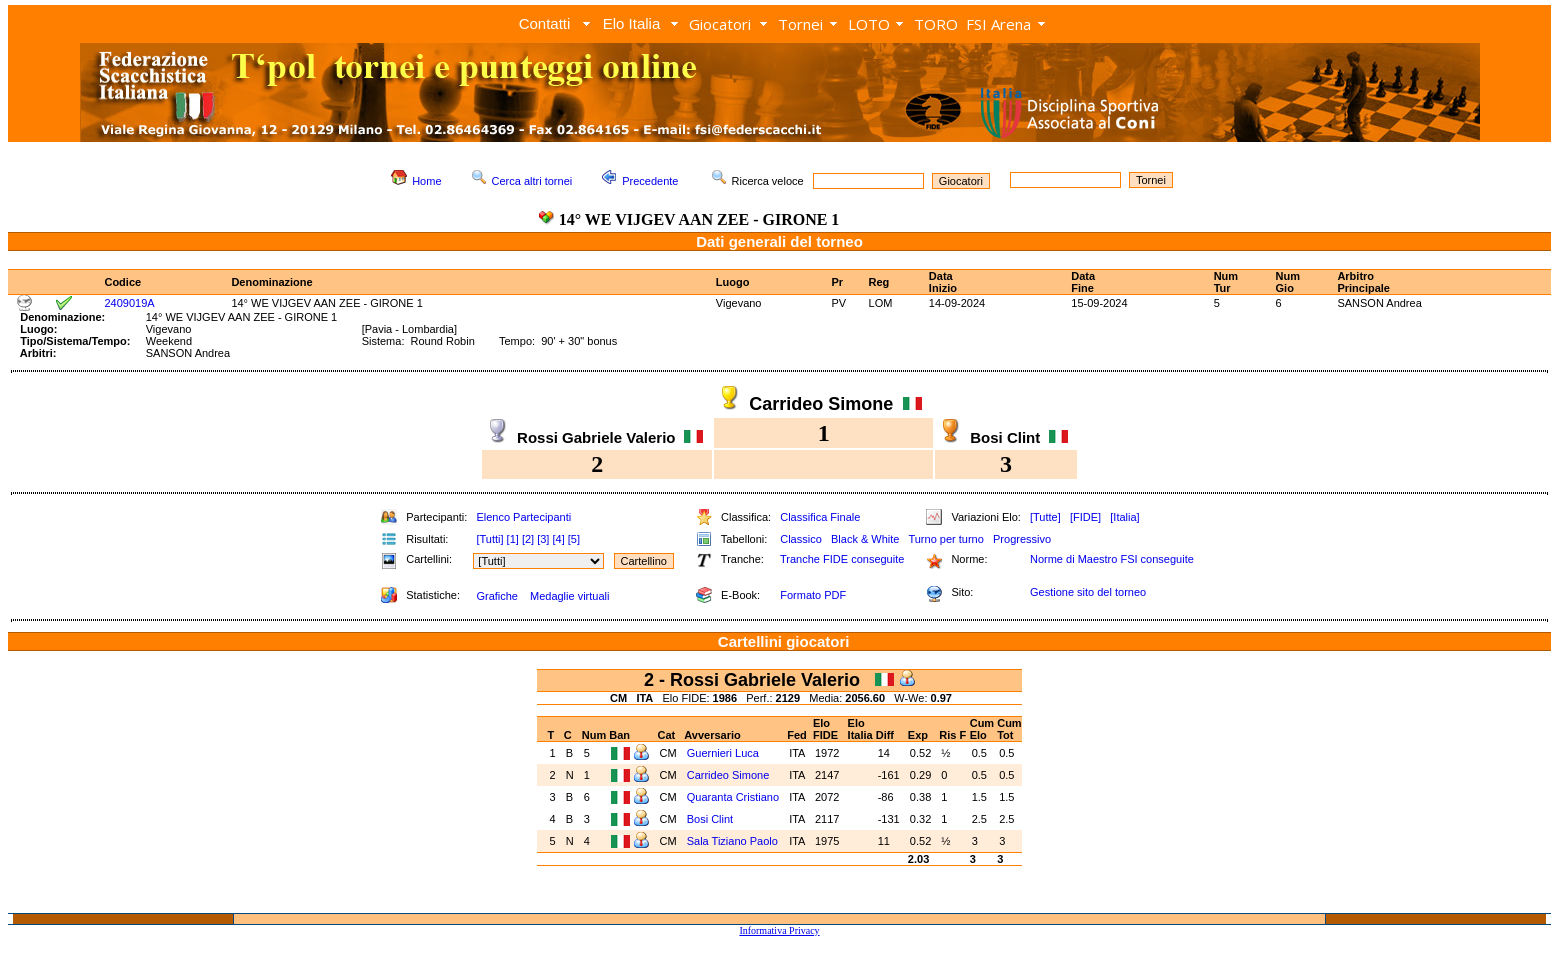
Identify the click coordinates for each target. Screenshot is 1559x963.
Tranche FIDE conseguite (842, 559)
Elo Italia (632, 23)
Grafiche (497, 596)
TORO (936, 24)
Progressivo (1022, 539)
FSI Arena (998, 24)
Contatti (545, 23)
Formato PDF (813, 595)
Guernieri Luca (723, 753)
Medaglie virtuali (569, 596)
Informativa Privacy (779, 930)
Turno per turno (945, 539)
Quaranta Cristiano (733, 797)
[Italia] (1124, 517)
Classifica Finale (820, 517)
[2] (528, 539)
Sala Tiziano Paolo (732, 841)
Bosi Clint (710, 819)
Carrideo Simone (728, 775)
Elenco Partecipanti (523, 517)
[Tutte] (1045, 517)
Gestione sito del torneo (1088, 592)
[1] (513, 539)
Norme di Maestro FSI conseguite (1112, 559)
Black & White (865, 539)
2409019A (129, 303)
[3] (543, 539)
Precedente (650, 181)
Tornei (800, 24)
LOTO (869, 24)
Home (426, 181)
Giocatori (720, 24)
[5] (574, 539)
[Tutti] (489, 539)
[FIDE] (1085, 517)
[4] (558, 539)
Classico (801, 539)
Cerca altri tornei (532, 181)
